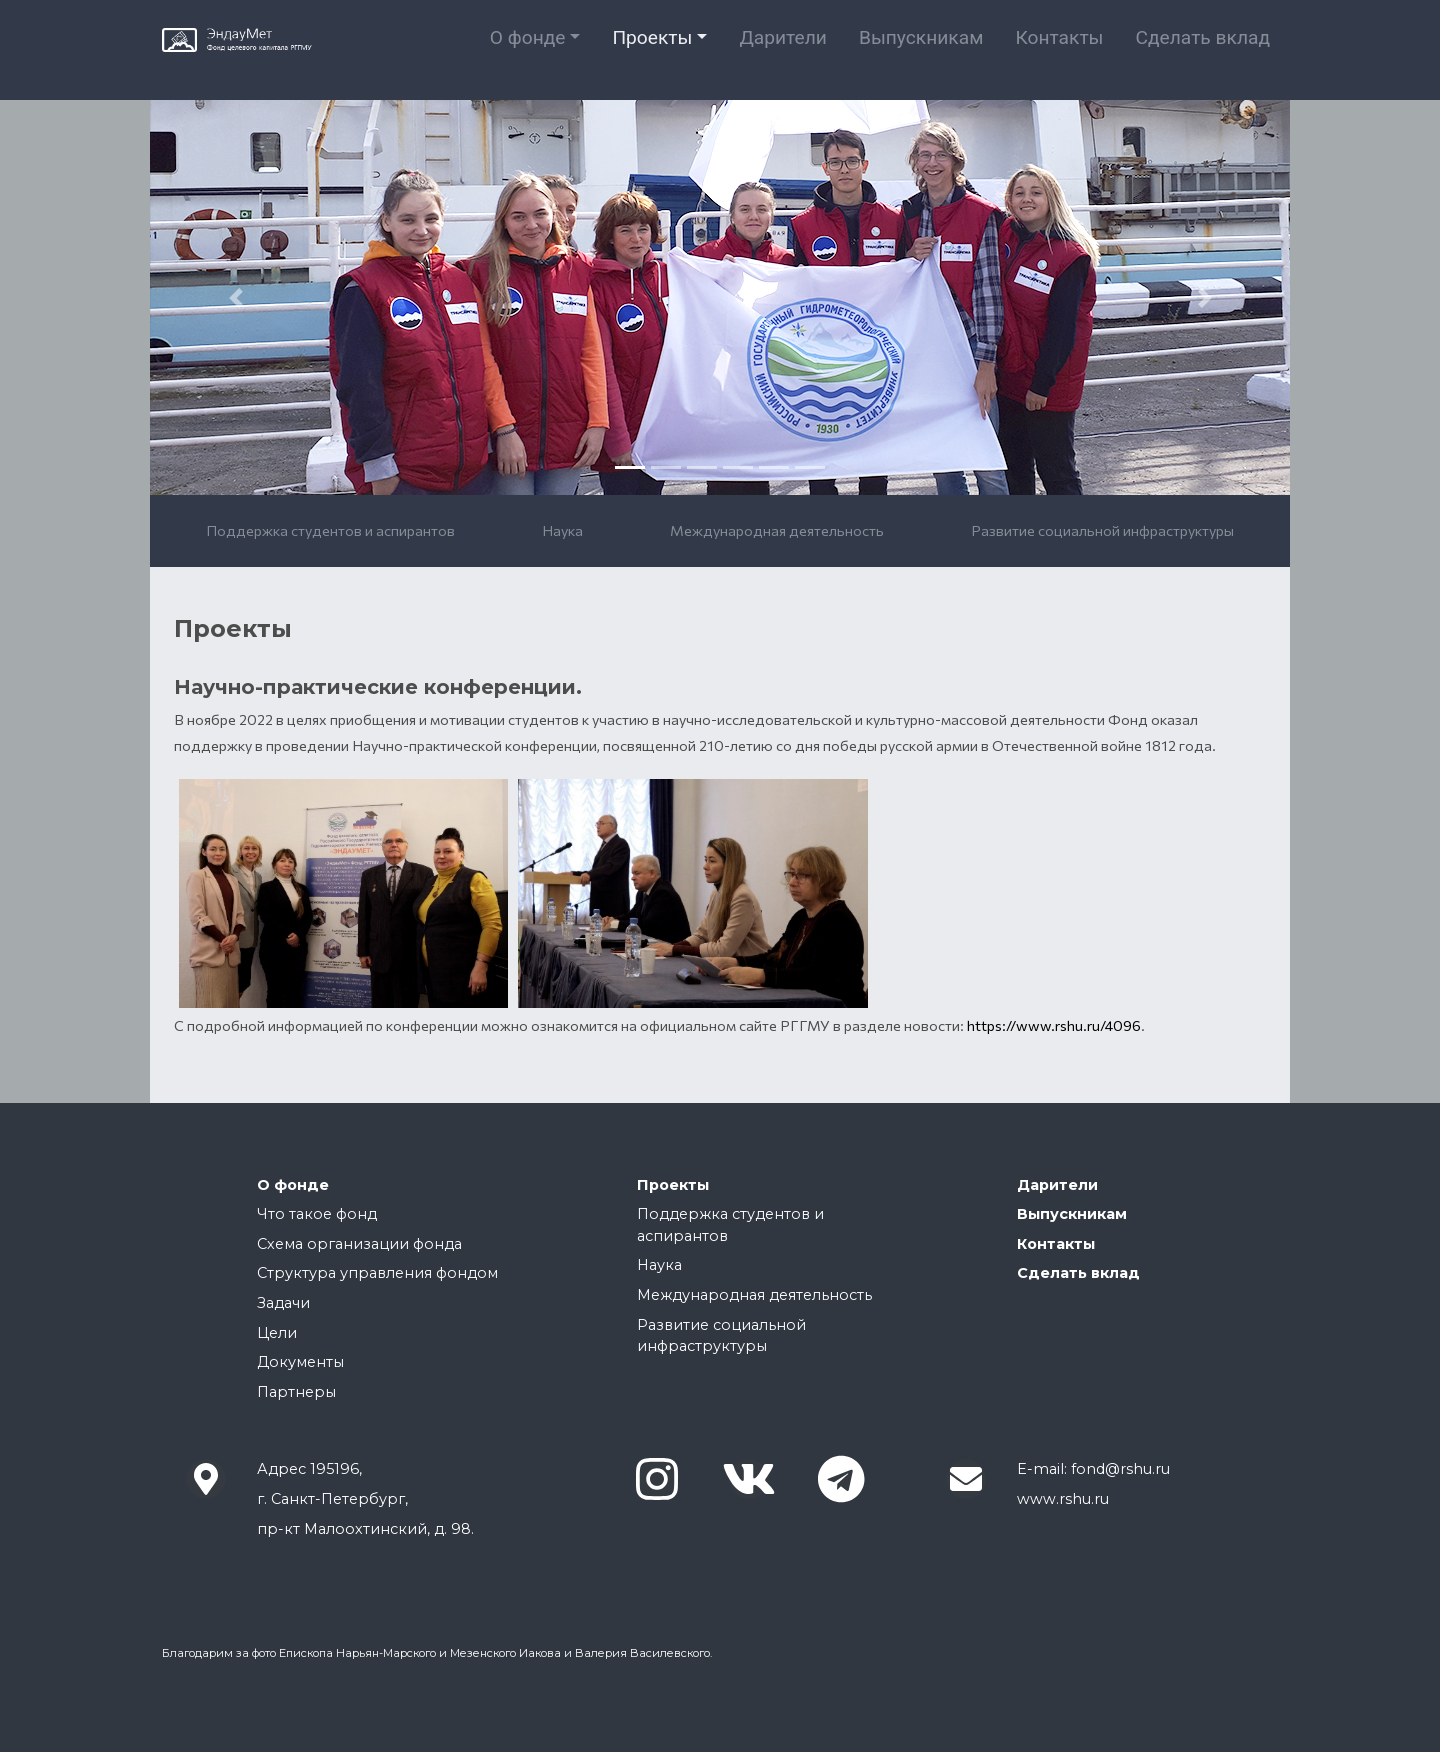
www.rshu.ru (1063, 1499)
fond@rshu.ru (1120, 1469)
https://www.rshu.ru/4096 (1054, 1025)
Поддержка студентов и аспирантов (330, 530)
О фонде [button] (528, 49)
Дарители (783, 49)
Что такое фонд (317, 1214)
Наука (562, 530)
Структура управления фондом (377, 1273)
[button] (235, 297)
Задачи (283, 1303)
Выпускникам (921, 49)
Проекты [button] (652, 49)
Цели (277, 1333)
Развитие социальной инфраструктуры (1102, 530)
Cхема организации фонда (359, 1244)
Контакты (1059, 49)
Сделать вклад (1203, 49)
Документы (300, 1362)
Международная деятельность (777, 530)
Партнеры (296, 1392)
